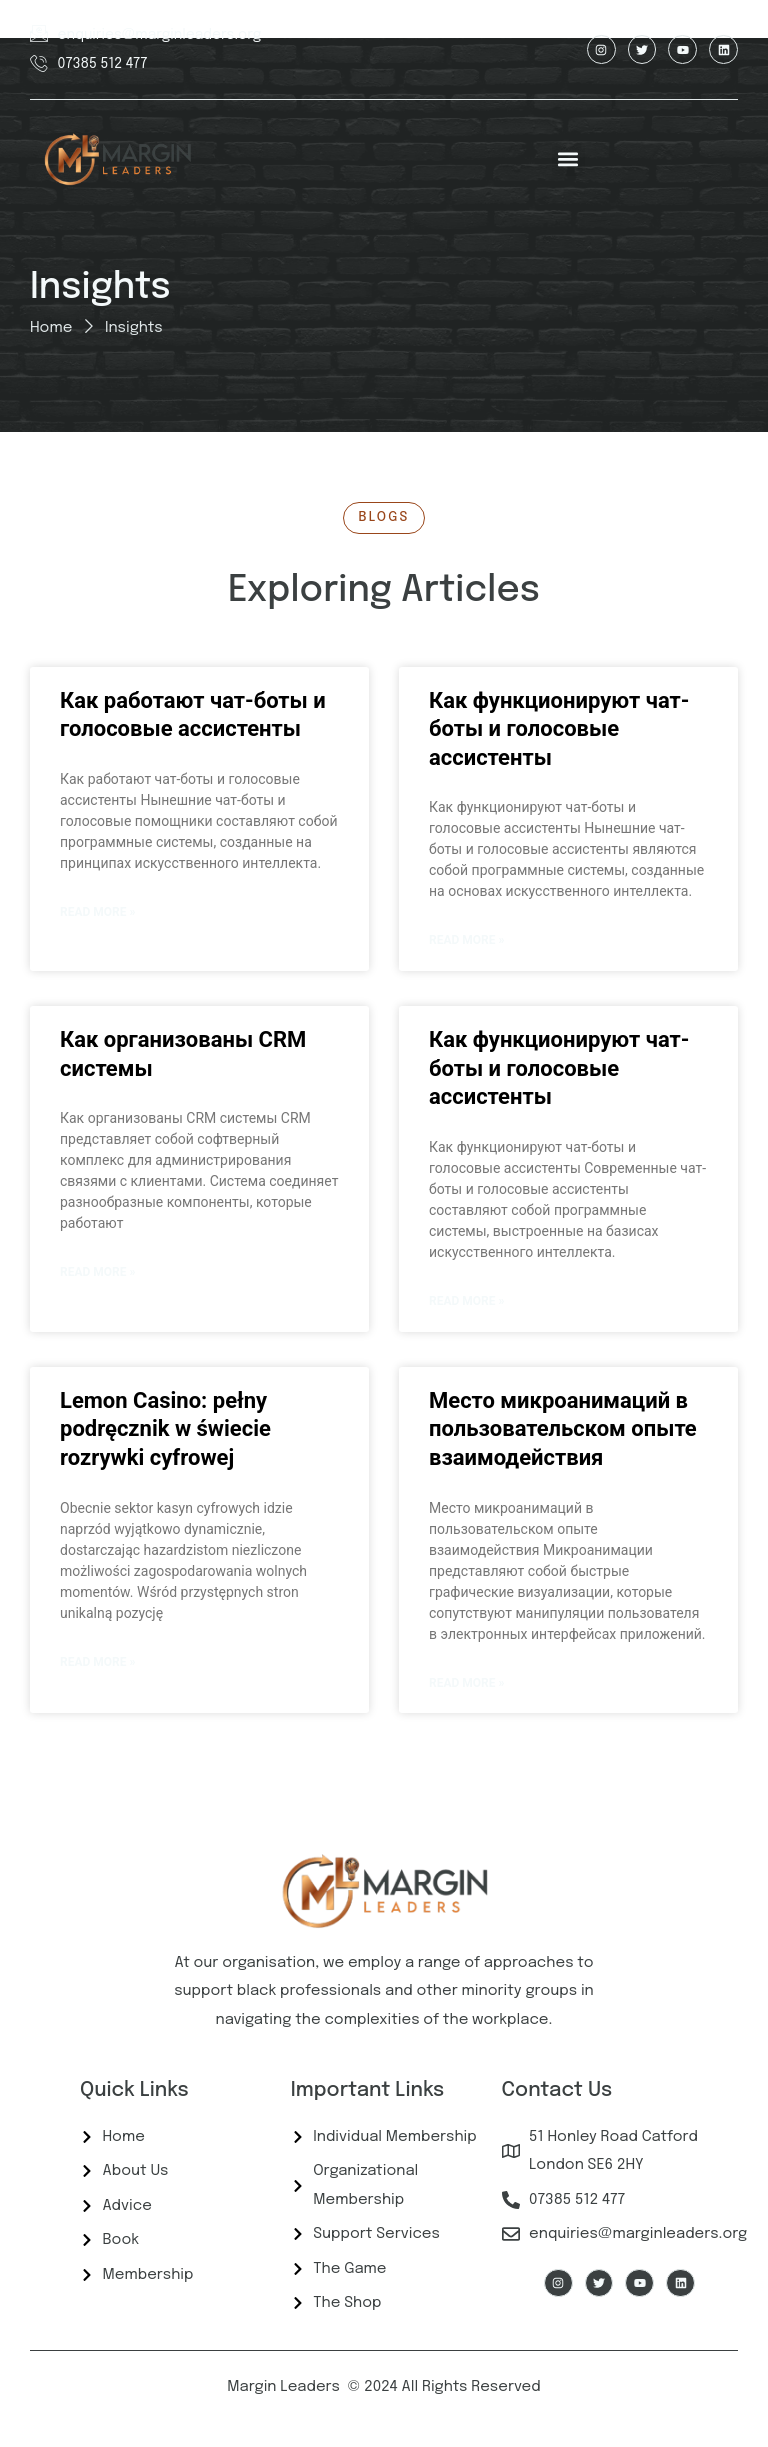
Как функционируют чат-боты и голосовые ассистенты (559, 729)
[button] (568, 159)
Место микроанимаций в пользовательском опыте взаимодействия (563, 1429)
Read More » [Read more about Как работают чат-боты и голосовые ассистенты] (97, 912)
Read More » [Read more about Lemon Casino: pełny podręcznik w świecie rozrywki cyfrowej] (97, 1662)
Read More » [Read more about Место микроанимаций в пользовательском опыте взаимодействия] (466, 1683)
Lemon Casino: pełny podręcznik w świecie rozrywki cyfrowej (165, 1429)
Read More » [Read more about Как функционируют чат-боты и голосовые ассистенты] (466, 940)
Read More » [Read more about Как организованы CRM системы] (97, 1272)
